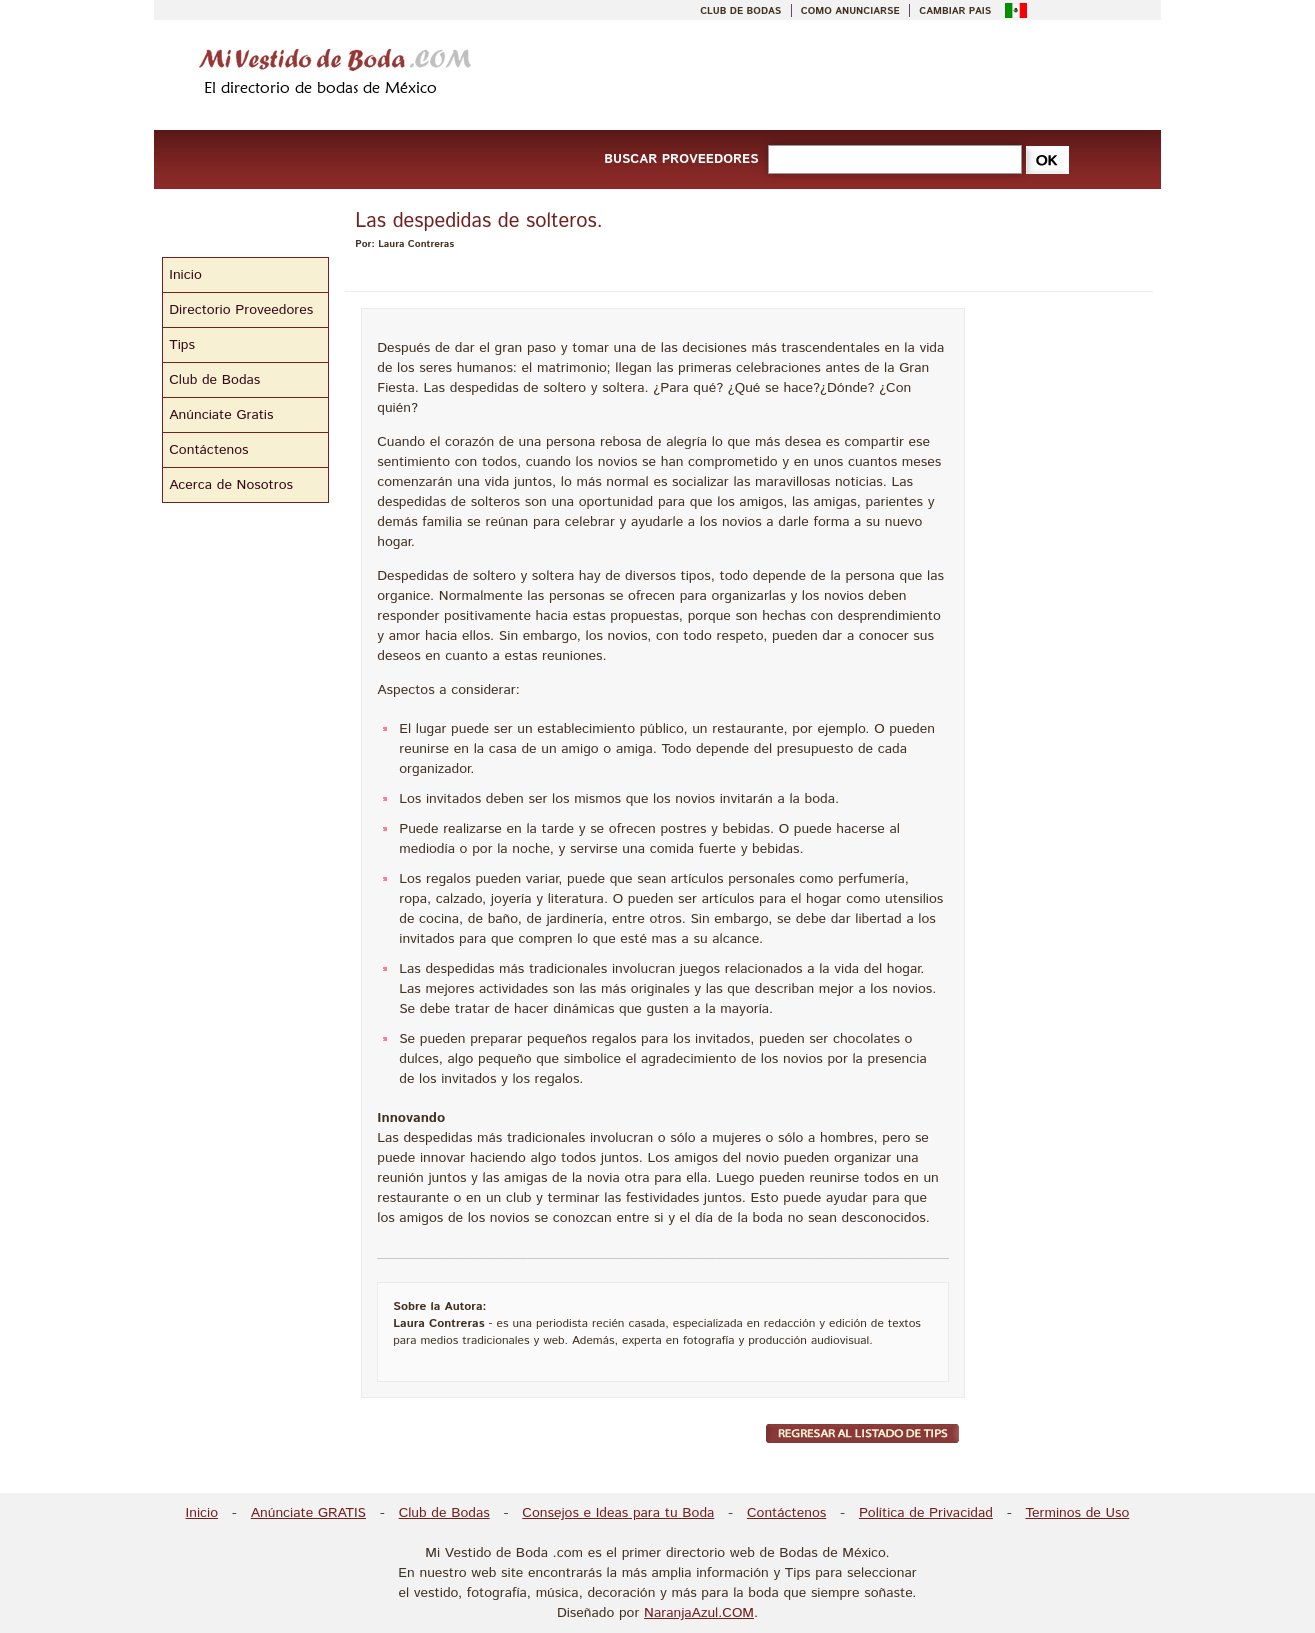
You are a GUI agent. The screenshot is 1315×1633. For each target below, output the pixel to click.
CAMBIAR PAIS (955, 11)
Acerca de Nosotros (231, 485)
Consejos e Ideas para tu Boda (618, 1513)
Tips (182, 345)
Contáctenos (208, 450)
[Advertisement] (874, 75)
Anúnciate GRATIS (308, 1513)
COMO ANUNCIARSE (850, 11)
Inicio (185, 275)
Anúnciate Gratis (221, 415)
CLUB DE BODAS (740, 11)
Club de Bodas (214, 380)
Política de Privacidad (926, 1513)
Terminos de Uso (1078, 1513)
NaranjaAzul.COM (699, 1613)
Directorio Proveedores (241, 310)
